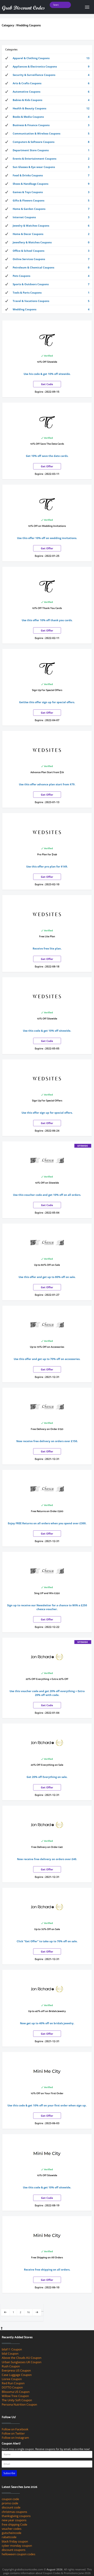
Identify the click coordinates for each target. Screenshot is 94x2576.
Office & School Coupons (47, 250)
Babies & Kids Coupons (47, 100)
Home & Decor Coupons (47, 234)
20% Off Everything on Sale (47, 1765)
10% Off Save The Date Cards (47, 444)
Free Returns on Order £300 (47, 1511)
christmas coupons (14, 2512)
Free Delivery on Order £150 (47, 1429)
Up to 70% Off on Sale (47, 1929)
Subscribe (9, 2473)
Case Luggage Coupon (17, 2375)
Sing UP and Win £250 (47, 1593)
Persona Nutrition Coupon (19, 2404)
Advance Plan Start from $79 (47, 772)
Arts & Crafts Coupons (47, 83)
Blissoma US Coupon (16, 2392)
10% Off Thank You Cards (47, 608)
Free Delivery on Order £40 (47, 1847)
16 (28, 2312)
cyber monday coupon (17, 2546)
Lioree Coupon (12, 2379)
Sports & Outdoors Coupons (47, 284)
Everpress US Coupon (16, 2370)
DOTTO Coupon (12, 2387)
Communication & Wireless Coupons (47, 133)
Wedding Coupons (47, 309)
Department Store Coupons (47, 150)
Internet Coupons (47, 217)
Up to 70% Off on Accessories (47, 1347)
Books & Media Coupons (47, 117)
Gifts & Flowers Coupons (47, 200)
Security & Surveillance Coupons (47, 75)
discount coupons (13, 2550)
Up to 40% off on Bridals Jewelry (47, 2011)
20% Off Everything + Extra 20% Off (47, 1679)
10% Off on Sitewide (47, 1183)
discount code (11, 2507)
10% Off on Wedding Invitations (47, 526)
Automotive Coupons (47, 91)
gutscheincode (11, 2533)
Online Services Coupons (47, 259)
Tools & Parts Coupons (47, 292)
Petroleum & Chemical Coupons (47, 267)
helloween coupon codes (18, 2554)
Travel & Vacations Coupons (47, 301)
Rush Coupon (11, 2366)
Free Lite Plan (47, 936)
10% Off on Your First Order (47, 2093)
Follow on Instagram (15, 2438)
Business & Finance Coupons (47, 125)
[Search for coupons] (60, 5)
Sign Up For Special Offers (47, 690)
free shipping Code (14, 2524)
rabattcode (9, 2537)
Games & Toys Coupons (47, 192)
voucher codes (11, 2529)
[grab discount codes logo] (23, 8)
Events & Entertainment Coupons (47, 158)
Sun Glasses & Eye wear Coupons (47, 167)
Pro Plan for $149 (47, 854)
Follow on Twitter (13, 2433)
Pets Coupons (47, 276)
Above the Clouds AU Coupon (21, 2358)
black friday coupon (15, 2541)
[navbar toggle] (87, 7)
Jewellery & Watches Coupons (47, 242)
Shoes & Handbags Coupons (47, 184)
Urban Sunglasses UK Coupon (21, 2362)
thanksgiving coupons (16, 2516)
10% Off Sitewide (47, 362)
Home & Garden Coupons (47, 209)
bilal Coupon (10, 2353)
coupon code (10, 2499)
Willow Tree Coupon (15, 2396)
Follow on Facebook (15, 2429)
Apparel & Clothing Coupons (47, 58)
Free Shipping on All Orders (47, 2257)
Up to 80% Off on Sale (47, 1265)
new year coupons (14, 2520)
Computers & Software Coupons (47, 142)
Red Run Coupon (13, 2383)
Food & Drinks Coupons (47, 175)
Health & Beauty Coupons (47, 108)
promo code (10, 2503)
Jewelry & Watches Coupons (47, 225)
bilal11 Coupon (12, 2349)
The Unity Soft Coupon (17, 2400)
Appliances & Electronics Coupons (47, 66)
